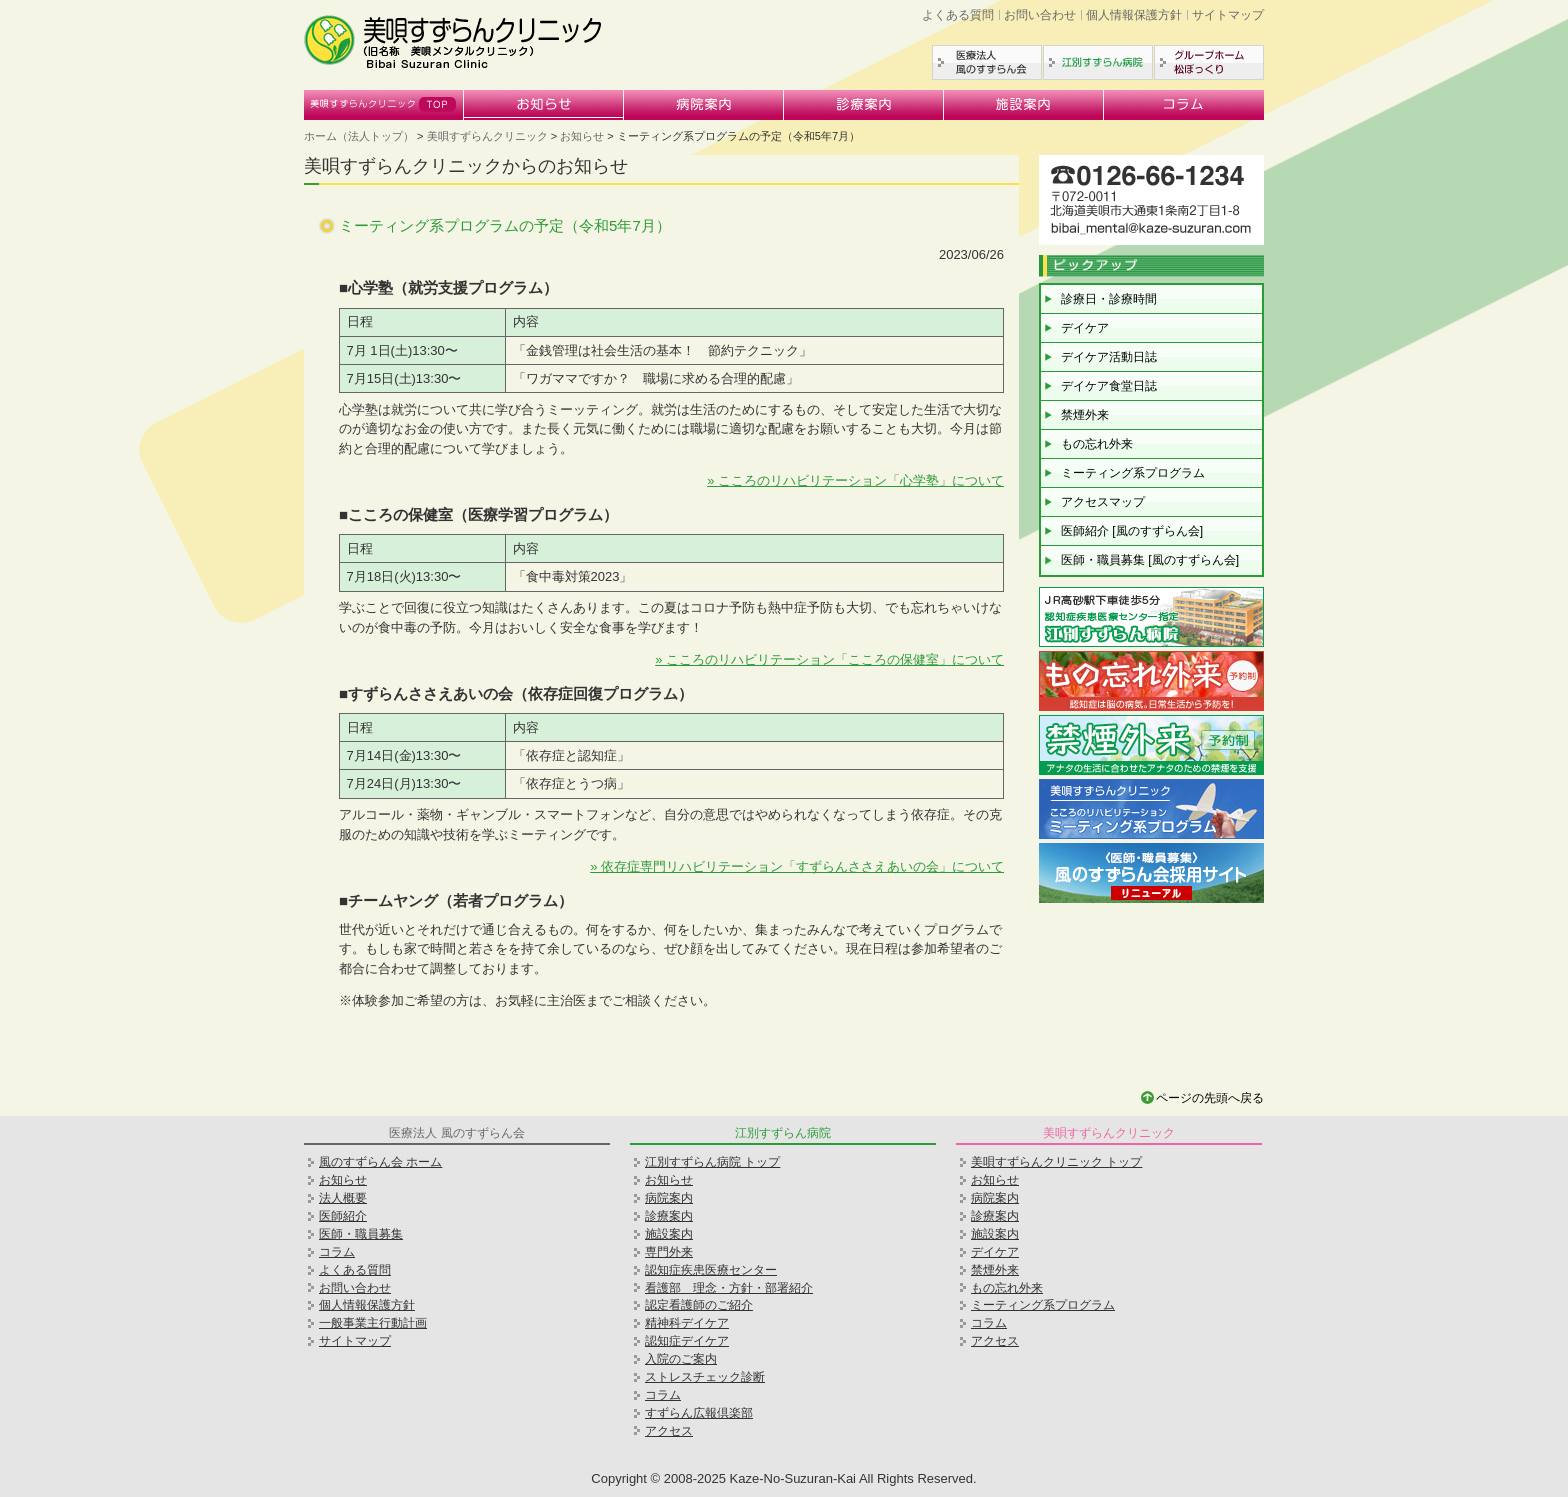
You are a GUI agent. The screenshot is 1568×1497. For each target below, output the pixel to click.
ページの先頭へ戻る (1210, 1098)
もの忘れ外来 (1097, 444)
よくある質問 (958, 15)
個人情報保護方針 (1134, 15)
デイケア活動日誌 (1109, 357)
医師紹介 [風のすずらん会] (1132, 531)
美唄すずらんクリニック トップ (1056, 1162)
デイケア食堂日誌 (1109, 386)
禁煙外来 (1085, 415)
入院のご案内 (681, 1359)
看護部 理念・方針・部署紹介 (729, 1288)
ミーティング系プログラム (1133, 473)
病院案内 (704, 105)
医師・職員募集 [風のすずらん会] (1150, 560)
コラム (1184, 105)
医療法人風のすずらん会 (987, 62)
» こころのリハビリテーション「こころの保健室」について (829, 659)
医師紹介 (343, 1216)
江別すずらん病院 (1098, 62)
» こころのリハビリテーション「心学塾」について (855, 480)
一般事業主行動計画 (373, 1323)
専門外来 (669, 1252)
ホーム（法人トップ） (359, 136)
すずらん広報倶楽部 (699, 1413)
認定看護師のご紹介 (699, 1305)
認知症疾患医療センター (711, 1270)
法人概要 (343, 1198)
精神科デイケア (687, 1323)
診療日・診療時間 (1109, 299)
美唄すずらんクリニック (384, 105)
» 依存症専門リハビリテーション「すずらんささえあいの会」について (797, 866)
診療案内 (864, 105)
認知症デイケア (687, 1341)
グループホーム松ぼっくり (1209, 62)
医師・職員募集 (361, 1234)
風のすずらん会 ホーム (380, 1162)
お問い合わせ (1040, 15)
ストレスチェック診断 (705, 1377)
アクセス (669, 1431)
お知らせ (544, 105)
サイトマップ (1228, 15)
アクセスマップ (1103, 502)
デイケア (1085, 328)
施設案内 (1024, 105)
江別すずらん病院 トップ (712, 1162)
